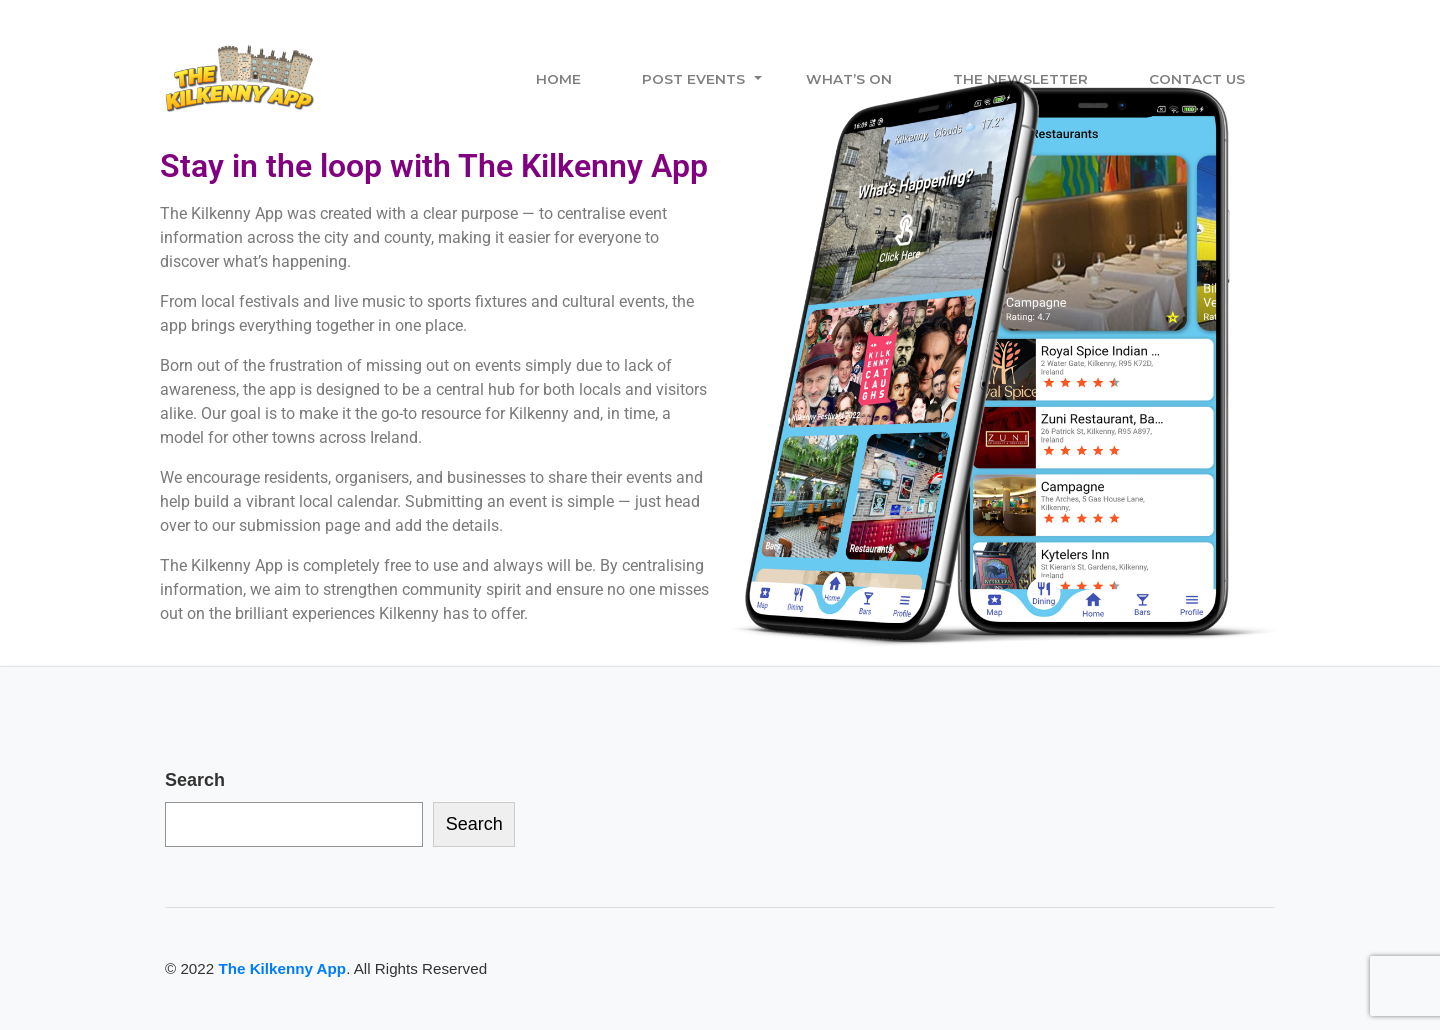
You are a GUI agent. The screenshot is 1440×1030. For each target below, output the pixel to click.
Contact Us (1197, 79)
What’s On (849, 79)
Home (558, 79)
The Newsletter (1020, 79)
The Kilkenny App (282, 968)
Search (195, 780)
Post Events (693, 79)
